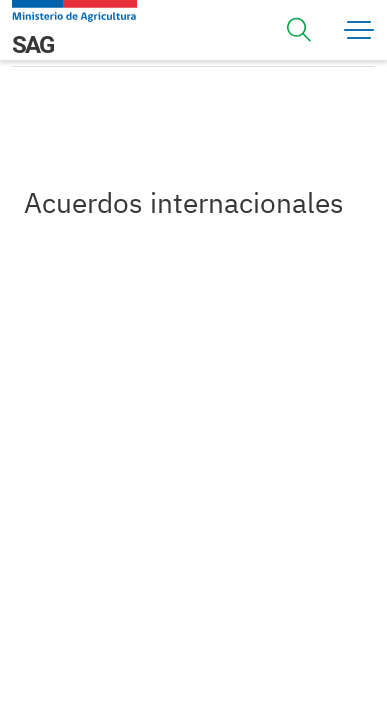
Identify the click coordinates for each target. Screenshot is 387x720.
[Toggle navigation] (299, 30)
